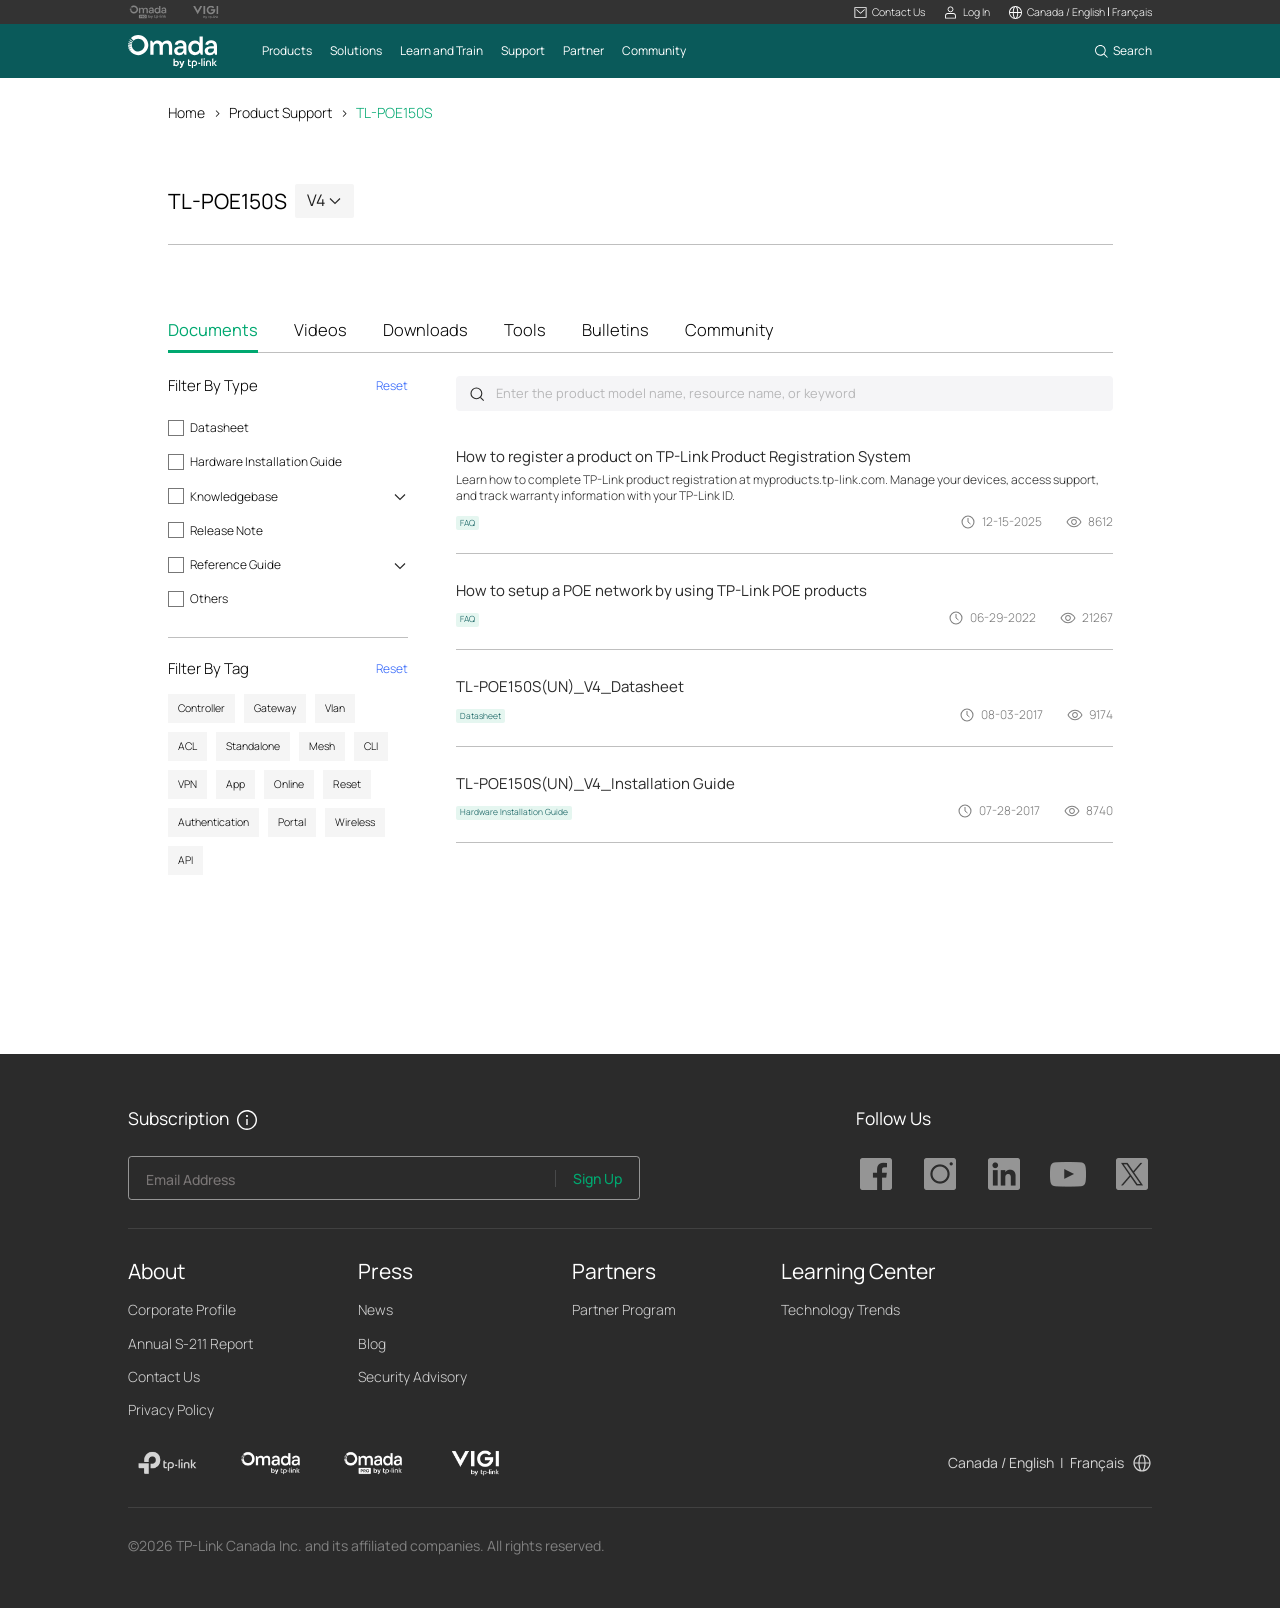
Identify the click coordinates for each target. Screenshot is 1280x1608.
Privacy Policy (171, 1409)
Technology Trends (840, 1310)
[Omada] (270, 1464)
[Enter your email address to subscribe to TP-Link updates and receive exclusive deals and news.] (342, 1184)
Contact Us (164, 1376)
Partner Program (624, 1310)
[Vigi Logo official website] (206, 12)
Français (1097, 1462)
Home (186, 112)
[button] (889, 12)
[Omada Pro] (373, 1464)
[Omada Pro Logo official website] (148, 12)
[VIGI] (475, 1464)
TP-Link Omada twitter (1132, 1175)
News (375, 1310)
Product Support (280, 112)
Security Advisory (412, 1376)
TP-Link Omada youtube (1068, 1175)
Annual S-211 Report (190, 1343)
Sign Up (597, 1178)
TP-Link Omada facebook (876, 1175)
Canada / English (1001, 1462)
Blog (372, 1343)
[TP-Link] (167, 1464)
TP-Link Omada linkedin (1004, 1175)
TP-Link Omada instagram (940, 1175)
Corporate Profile (182, 1310)
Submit (477, 394)
